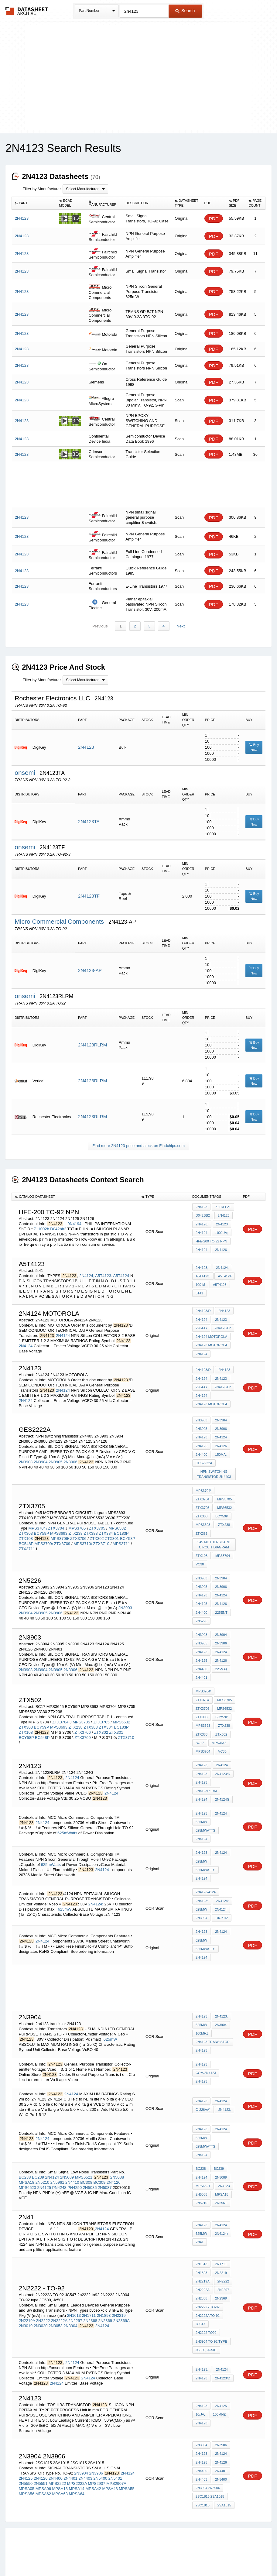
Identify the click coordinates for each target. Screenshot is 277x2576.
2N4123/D (203, 1308)
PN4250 (74, 2150)
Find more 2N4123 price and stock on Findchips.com (138, 1145)
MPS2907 (96, 2440)
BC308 (86, 2145)
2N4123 (86, 747)
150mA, (220, 1448)
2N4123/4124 (206, 1862)
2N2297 (75, 2280)
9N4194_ (75, 1223)
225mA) (221, 1646)
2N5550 (26, 2440)
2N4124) (221, 2196)
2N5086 (90, 2150)
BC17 (219, 1709)
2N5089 (67, 2140)
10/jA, (200, 2373)
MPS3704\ (38, 1515)
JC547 (200, 2284)
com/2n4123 (206, 2039)
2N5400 (101, 2435)
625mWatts (67, 1805)
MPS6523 (27, 2150)
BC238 (25, 2140)
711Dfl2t (223, 1207)
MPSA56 (26, 2450)
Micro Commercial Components (60, 921)
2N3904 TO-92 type (211, 2300)
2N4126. (202, 1223)
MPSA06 (43, 2445)
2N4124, (86, 1273)
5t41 (199, 1291)
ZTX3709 (62, 1530)
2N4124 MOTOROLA (211, 1333)
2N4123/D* (222, 1325)
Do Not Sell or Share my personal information (135, 2555)
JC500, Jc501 (206, 2308)
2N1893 (104, 2275)
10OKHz (221, 1887)
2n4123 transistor (213, 2009)
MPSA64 (76, 2450)
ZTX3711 (27, 1536)
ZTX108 (26, 1525)
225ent (221, 1592)
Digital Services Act (197, 2555)
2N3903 (26, 1456)
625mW (201, 1794)
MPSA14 (76, 2445)
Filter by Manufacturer (41, 189)
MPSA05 (26, 2445)
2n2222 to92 (206, 2292)
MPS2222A (77, 2440)
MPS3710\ (83, 1530)
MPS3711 (121, 1530)
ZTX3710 (101, 1530)
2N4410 (72, 2145)
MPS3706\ (60, 1525)
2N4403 (85, 2435)
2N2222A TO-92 (208, 2275)
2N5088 (117, 2140)
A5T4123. (103, 1273)
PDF (213, 218)
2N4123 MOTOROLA (211, 1341)
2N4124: (95, 1873)
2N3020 (41, 2285)
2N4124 (201, 1231)
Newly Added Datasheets (39, 2555)
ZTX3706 (78, 1525)
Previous (100, 626)
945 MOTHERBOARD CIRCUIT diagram (214, 1527)
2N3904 (41, 1456)
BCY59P (41, 1520)
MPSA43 (110, 2445)
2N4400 (201, 1448)
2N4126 (221, 1248)
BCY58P (127, 1525)
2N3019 (26, 2285)
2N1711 (89, 2275)
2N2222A (59, 2280)
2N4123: (202, 1870)
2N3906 (70, 1456)
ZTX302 (97, 1525)
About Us (252, 2555)
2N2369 (105, 2280)
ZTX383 (90, 1520)
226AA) (201, 1325)
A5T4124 (121, 1273)
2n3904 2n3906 (208, 2444)
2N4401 (201, 1655)
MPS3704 (222, 1538)
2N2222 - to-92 (208, 2267)
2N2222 (43, 2280)
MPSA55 (126, 2445)
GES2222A (204, 1456)
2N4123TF (89, 896)
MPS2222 (57, 2440)
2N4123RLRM (92, 1045)
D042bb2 (58, 1228)
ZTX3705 (97, 1515)
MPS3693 (58, 1520)
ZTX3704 (56, 1515)
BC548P (26, 1530)
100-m (200, 1282)
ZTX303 (26, 1520)
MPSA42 (93, 2445)
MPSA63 (60, 2450)
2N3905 (56, 1456)
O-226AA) (203, 2075)
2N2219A (27, 2280)
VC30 (200, 1546)
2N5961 (57, 2145)
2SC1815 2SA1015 (210, 2452)
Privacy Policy (78, 2555)
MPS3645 (203, 1717)
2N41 (199, 2204)
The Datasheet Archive (26, 11)
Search (185, 10)
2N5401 (115, 2435)
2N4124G (222, 1772)
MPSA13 (60, 2445)
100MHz (202, 2000)
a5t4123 (219, 1282)
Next (180, 626)
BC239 (38, 2140)
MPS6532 (117, 1515)
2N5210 (43, 2145)
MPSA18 (26, 2145)
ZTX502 (201, 1709)
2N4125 (223, 1215)
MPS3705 (77, 1515)
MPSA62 (43, 2450)
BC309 (100, 2145)
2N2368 (90, 2280)
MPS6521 (83, 2140)
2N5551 (41, 2440)
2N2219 (119, 2275)
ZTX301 (112, 1525)
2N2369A (121, 2280)
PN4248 (59, 2150)
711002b (41, 1228)
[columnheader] (34, 203)
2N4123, (202, 1266)
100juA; (221, 1231)
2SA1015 (224, 2460)
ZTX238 (76, 1520)
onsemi (26, 772)
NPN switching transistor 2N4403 (214, 1467)
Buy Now (254, 747)
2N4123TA (89, 821)
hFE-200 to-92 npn (211, 1240)
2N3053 (56, 2285)
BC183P (121, 1520)
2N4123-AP (90, 970)
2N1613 (74, 2275)
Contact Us (229, 2555)
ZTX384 (106, 1520)
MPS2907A (116, 2440)
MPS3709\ (44, 1530)
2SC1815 (203, 2460)
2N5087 (105, 2150)
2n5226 (201, 1600)
